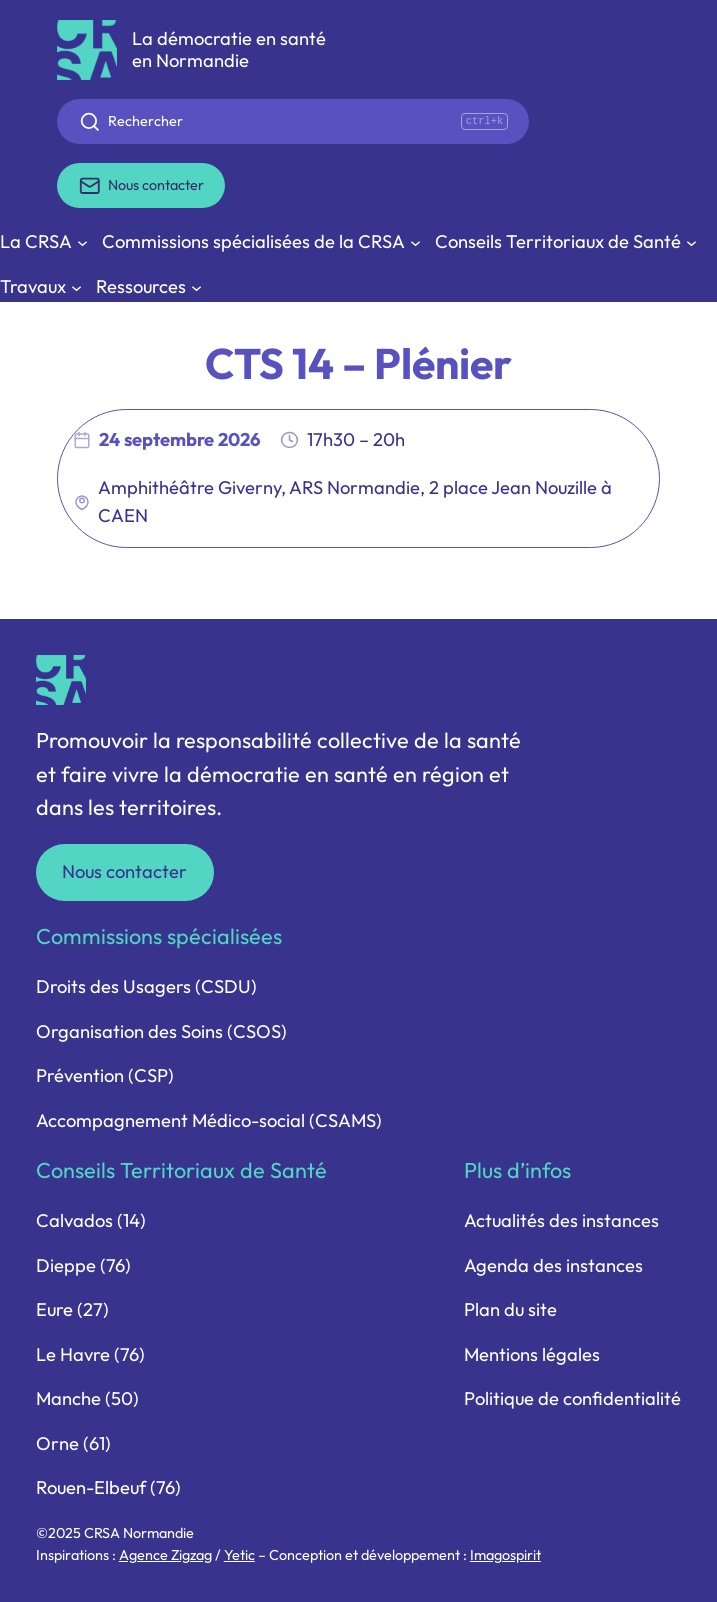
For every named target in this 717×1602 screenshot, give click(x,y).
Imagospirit (505, 1555)
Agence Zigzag (165, 1555)
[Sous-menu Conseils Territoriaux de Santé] (566, 242)
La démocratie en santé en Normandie (229, 49)
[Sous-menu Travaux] (41, 287)
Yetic (239, 1555)
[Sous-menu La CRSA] (44, 242)
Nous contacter (124, 871)
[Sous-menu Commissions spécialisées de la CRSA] (261, 242)
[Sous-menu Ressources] (149, 287)
